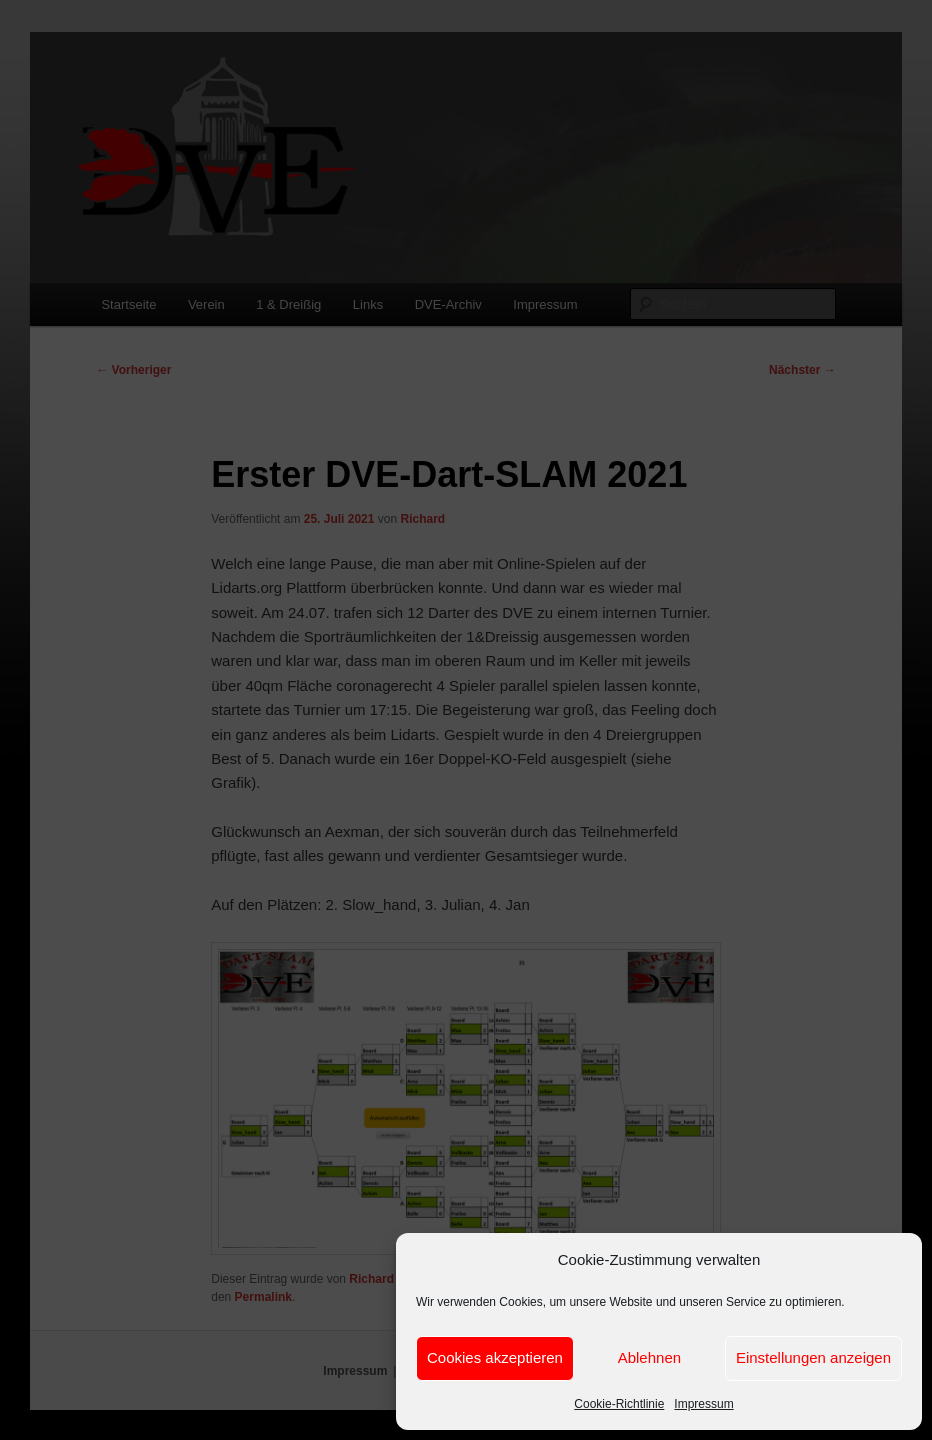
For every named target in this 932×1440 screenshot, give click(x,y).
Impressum (703, 1404)
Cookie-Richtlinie (619, 1404)
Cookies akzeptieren (495, 1357)
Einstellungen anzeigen (813, 1357)
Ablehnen (649, 1357)
